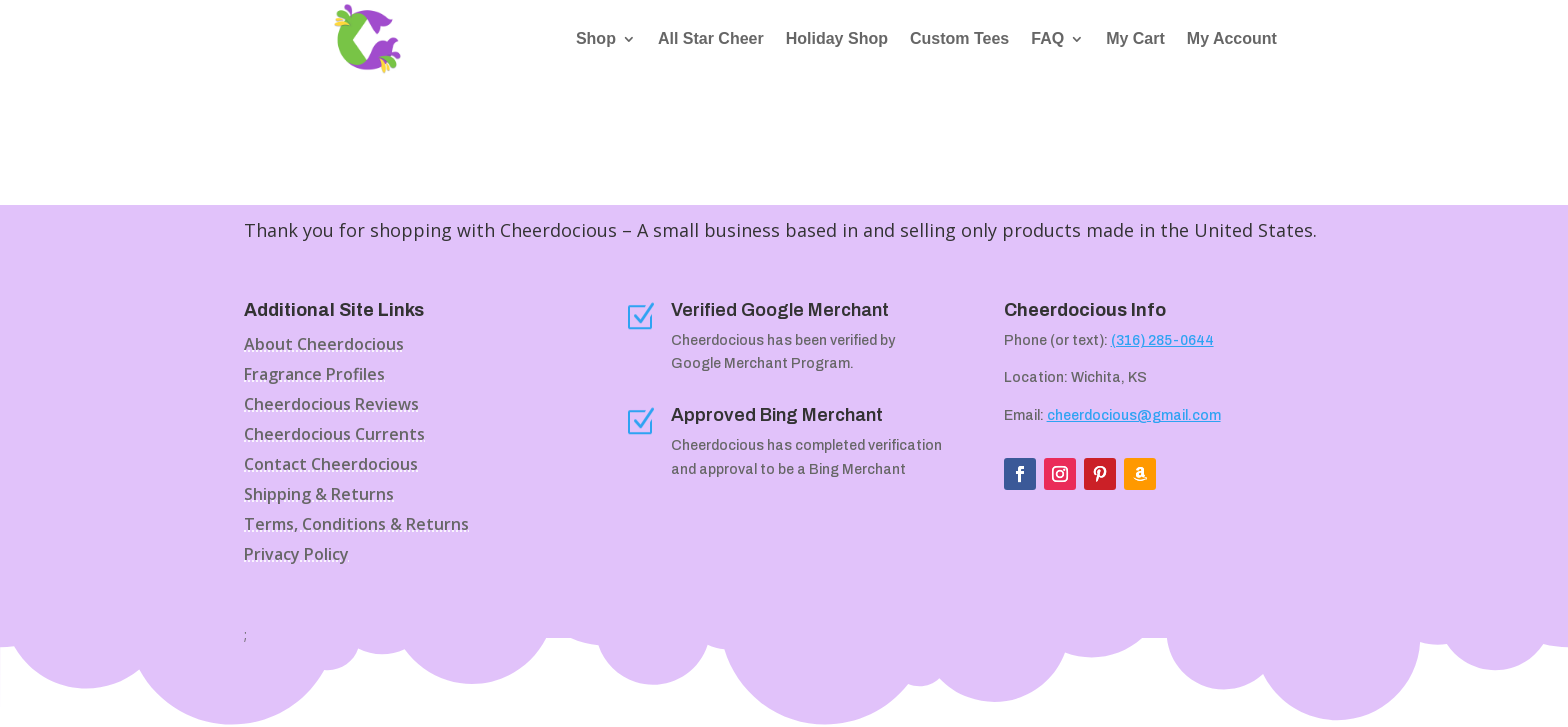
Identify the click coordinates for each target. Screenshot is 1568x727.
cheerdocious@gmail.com (1134, 415)
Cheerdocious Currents (334, 436)
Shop (596, 39)
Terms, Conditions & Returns (356, 526)
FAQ (1047, 39)
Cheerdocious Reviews (331, 406)
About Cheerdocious (324, 346)
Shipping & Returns (319, 496)
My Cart (1135, 39)
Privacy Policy (296, 556)
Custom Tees (959, 39)
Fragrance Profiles (314, 376)
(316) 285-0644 (1162, 340)
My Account (1232, 39)
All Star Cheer (711, 39)
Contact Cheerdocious (331, 466)
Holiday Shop (837, 39)
